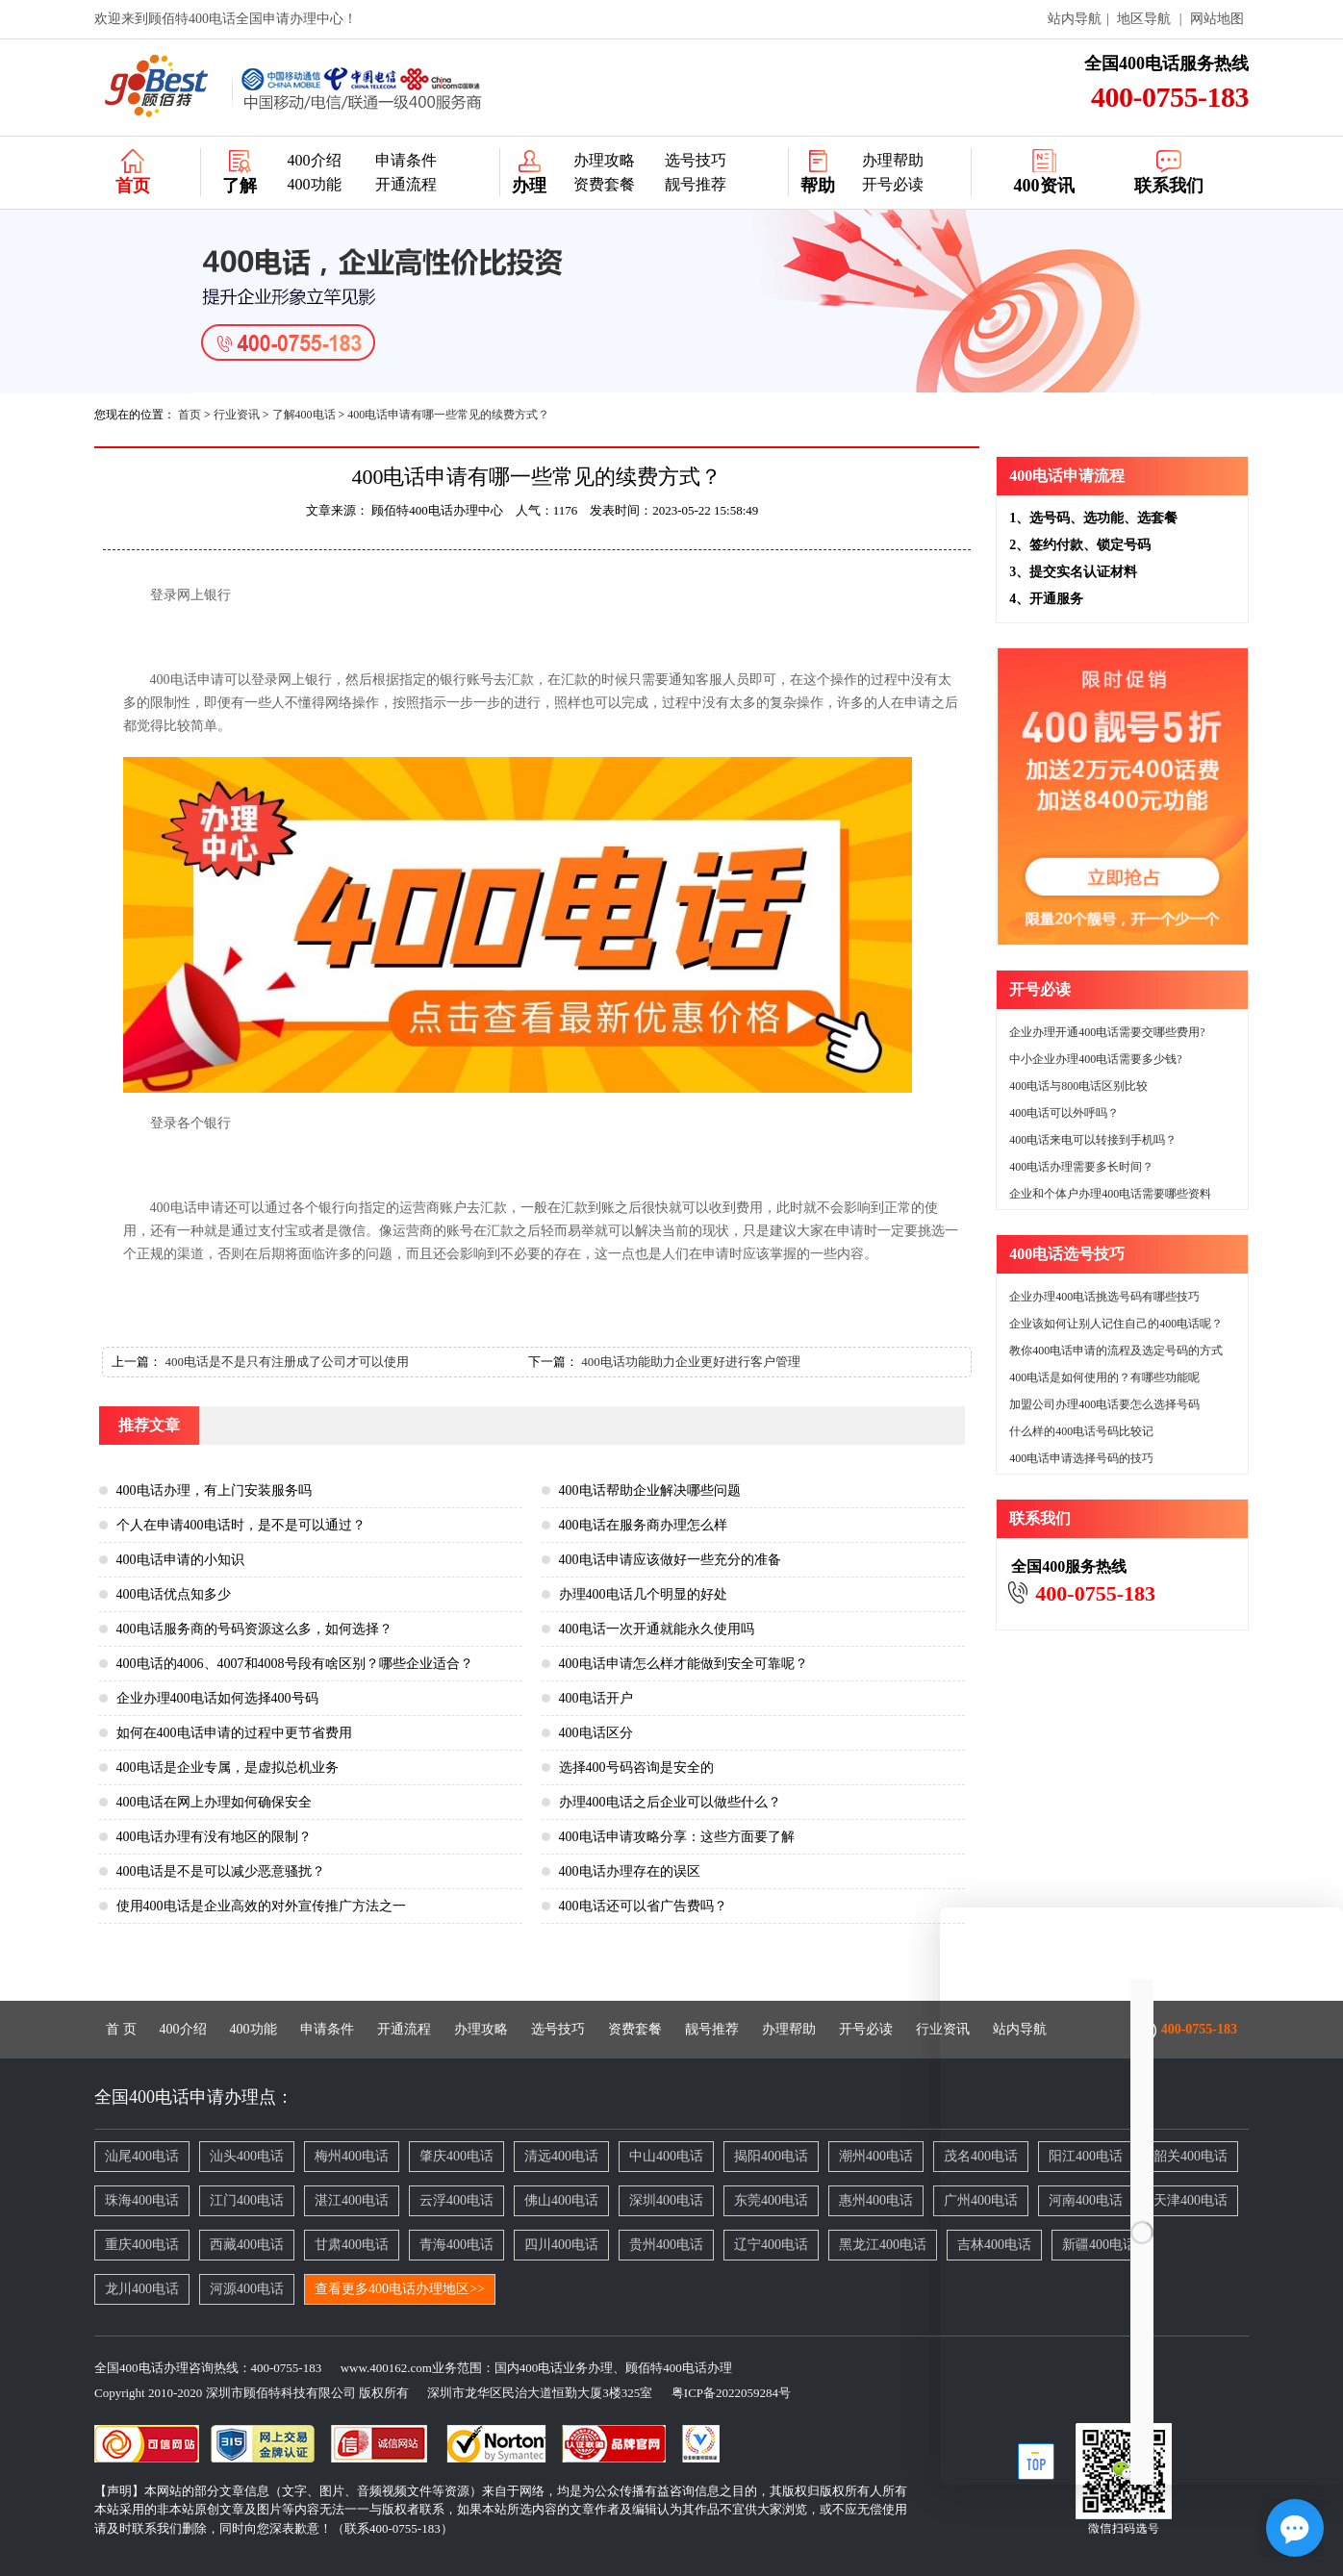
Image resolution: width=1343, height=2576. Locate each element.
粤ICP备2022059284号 (723, 2393)
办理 (529, 185)
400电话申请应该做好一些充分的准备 (670, 1560)
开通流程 (406, 184)
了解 (239, 185)
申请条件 (406, 160)
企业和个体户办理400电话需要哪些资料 (1110, 1193)
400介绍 (315, 160)
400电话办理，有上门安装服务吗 (214, 1490)
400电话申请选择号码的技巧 (1081, 1458)
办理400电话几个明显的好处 (643, 1594)
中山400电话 (666, 2156)
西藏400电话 (247, 2244)
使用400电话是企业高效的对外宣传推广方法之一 (261, 1906)
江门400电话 (247, 2200)
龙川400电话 (142, 2289)
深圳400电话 (666, 2200)
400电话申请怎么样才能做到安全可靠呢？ (683, 1663)
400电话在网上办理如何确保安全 (214, 1802)
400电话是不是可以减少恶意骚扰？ (220, 1871)
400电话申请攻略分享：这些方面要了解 (677, 1837)
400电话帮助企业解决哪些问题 (650, 1490)
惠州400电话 (876, 2200)
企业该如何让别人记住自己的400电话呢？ (1116, 1323)
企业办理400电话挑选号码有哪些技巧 (1104, 1296)
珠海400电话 (142, 2200)
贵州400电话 (666, 2244)
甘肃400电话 (352, 2244)
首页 (132, 185)
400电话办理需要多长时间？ (1081, 1167)
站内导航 (1075, 19)
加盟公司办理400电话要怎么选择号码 (1104, 1404)
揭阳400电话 (771, 2156)
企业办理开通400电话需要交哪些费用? (1106, 1032)
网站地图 (1217, 19)
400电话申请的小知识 (180, 1560)
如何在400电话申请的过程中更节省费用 (234, 1733)
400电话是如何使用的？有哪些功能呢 (1104, 1377)
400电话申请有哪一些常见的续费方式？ (448, 414)
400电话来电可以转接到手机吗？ (1093, 1140)
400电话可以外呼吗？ (1064, 1113)
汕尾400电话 (142, 2156)
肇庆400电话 (456, 2156)
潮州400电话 (876, 2156)
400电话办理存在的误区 (629, 1871)
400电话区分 (596, 1733)
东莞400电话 (771, 2200)
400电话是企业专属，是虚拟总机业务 (227, 1767)
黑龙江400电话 (882, 2244)
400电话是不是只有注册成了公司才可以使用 (287, 1361)
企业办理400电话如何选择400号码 (217, 1698)
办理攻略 (604, 160)
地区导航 (1144, 19)
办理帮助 (893, 160)
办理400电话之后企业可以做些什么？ (670, 1802)
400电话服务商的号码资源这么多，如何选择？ (254, 1629)
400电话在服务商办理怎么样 (643, 1525)
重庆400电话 (142, 2244)
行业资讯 (237, 414)
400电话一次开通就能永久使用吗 (656, 1629)
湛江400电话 (352, 2200)
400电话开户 (596, 1698)
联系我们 (1169, 185)
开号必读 (893, 184)
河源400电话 (247, 2289)
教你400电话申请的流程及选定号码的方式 (1116, 1350)
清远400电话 (561, 2156)
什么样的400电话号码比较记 (1081, 1431)
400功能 (315, 184)
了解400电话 (304, 414)
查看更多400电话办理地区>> (400, 2289)
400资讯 (1044, 185)
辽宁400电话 (771, 2244)
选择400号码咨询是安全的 (636, 1767)
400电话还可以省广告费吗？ (643, 1906)
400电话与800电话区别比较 (1078, 1086)
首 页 (121, 2029)
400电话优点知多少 (173, 1594)
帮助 (817, 185)
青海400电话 (456, 2244)
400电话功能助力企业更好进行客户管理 (690, 1361)
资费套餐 (604, 184)
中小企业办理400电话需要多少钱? (1095, 1059)
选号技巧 (695, 160)
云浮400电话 (456, 2200)
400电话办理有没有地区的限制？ (214, 1837)
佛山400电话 (561, 2200)
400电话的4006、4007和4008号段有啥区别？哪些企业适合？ (294, 1663)
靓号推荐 (695, 184)
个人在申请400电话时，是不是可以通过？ (241, 1525)
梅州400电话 (352, 2156)
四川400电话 (561, 2244)
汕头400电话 (247, 2156)
